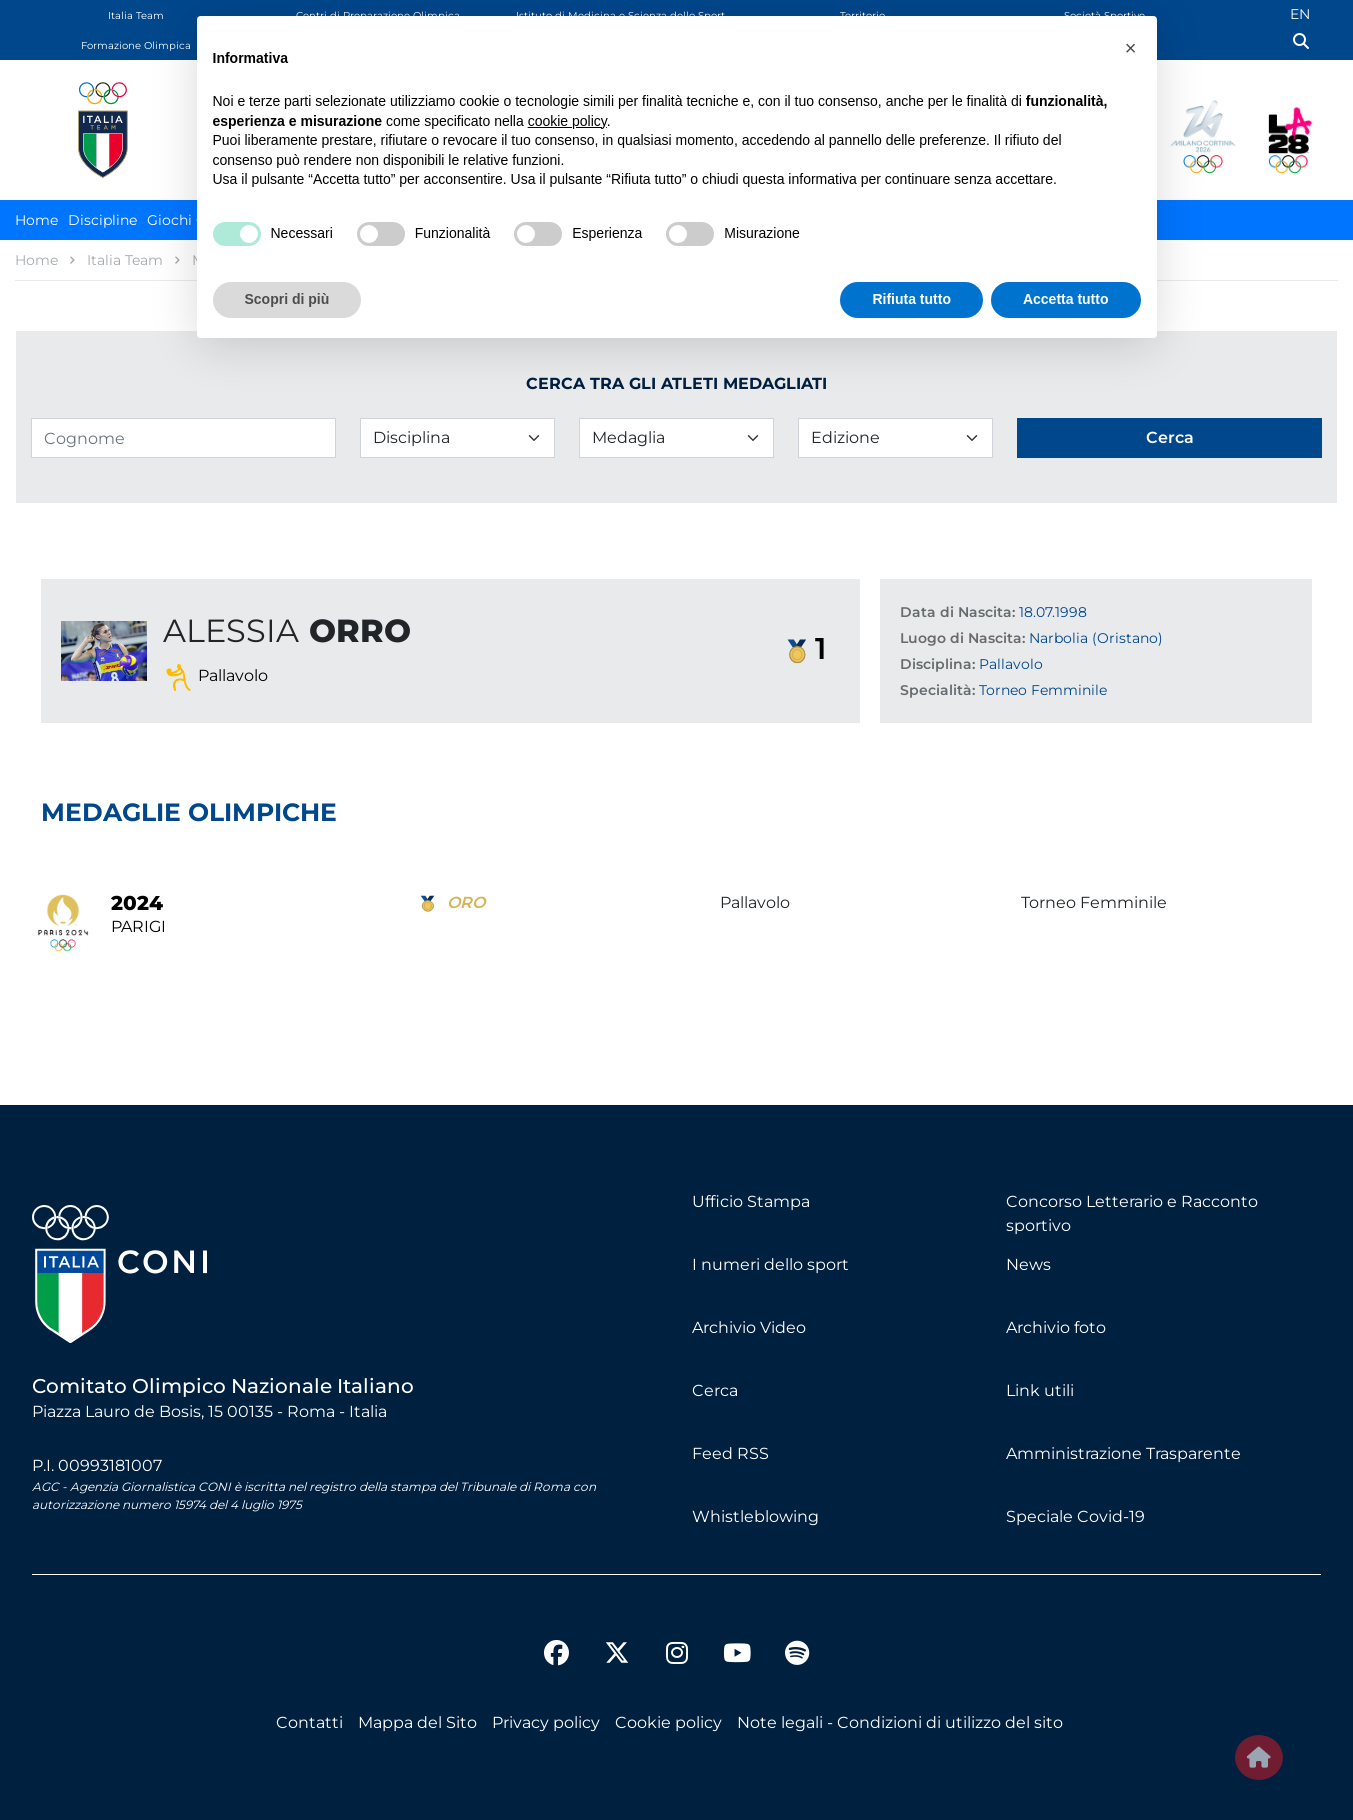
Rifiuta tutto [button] (911, 299)
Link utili (1040, 1390)
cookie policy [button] (567, 121)
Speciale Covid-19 (1075, 1516)
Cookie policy (668, 1722)
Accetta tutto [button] (1066, 299)
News (1028, 1264)
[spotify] (797, 1656)
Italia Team (136, 15)
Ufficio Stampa (751, 1201)
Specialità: (937, 690)
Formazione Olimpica (136, 45)
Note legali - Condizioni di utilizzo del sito (900, 1722)
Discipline (102, 220)
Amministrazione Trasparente (1123, 1453)
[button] (1131, 48)
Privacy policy (546, 1722)
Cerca (715, 1390)
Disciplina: (937, 664)
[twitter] (617, 1637)
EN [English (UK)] (1300, 14)
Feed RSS (730, 1453)
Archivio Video (749, 1327)
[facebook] (557, 1656)
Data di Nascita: (957, 612)
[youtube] (737, 1656)
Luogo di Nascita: (962, 638)
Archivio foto (1056, 1327)
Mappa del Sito (417, 1722)
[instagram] (677, 1656)
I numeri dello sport (770, 1264)
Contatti (309, 1722)
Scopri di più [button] (287, 299)
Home (36, 220)
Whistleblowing (755, 1516)
